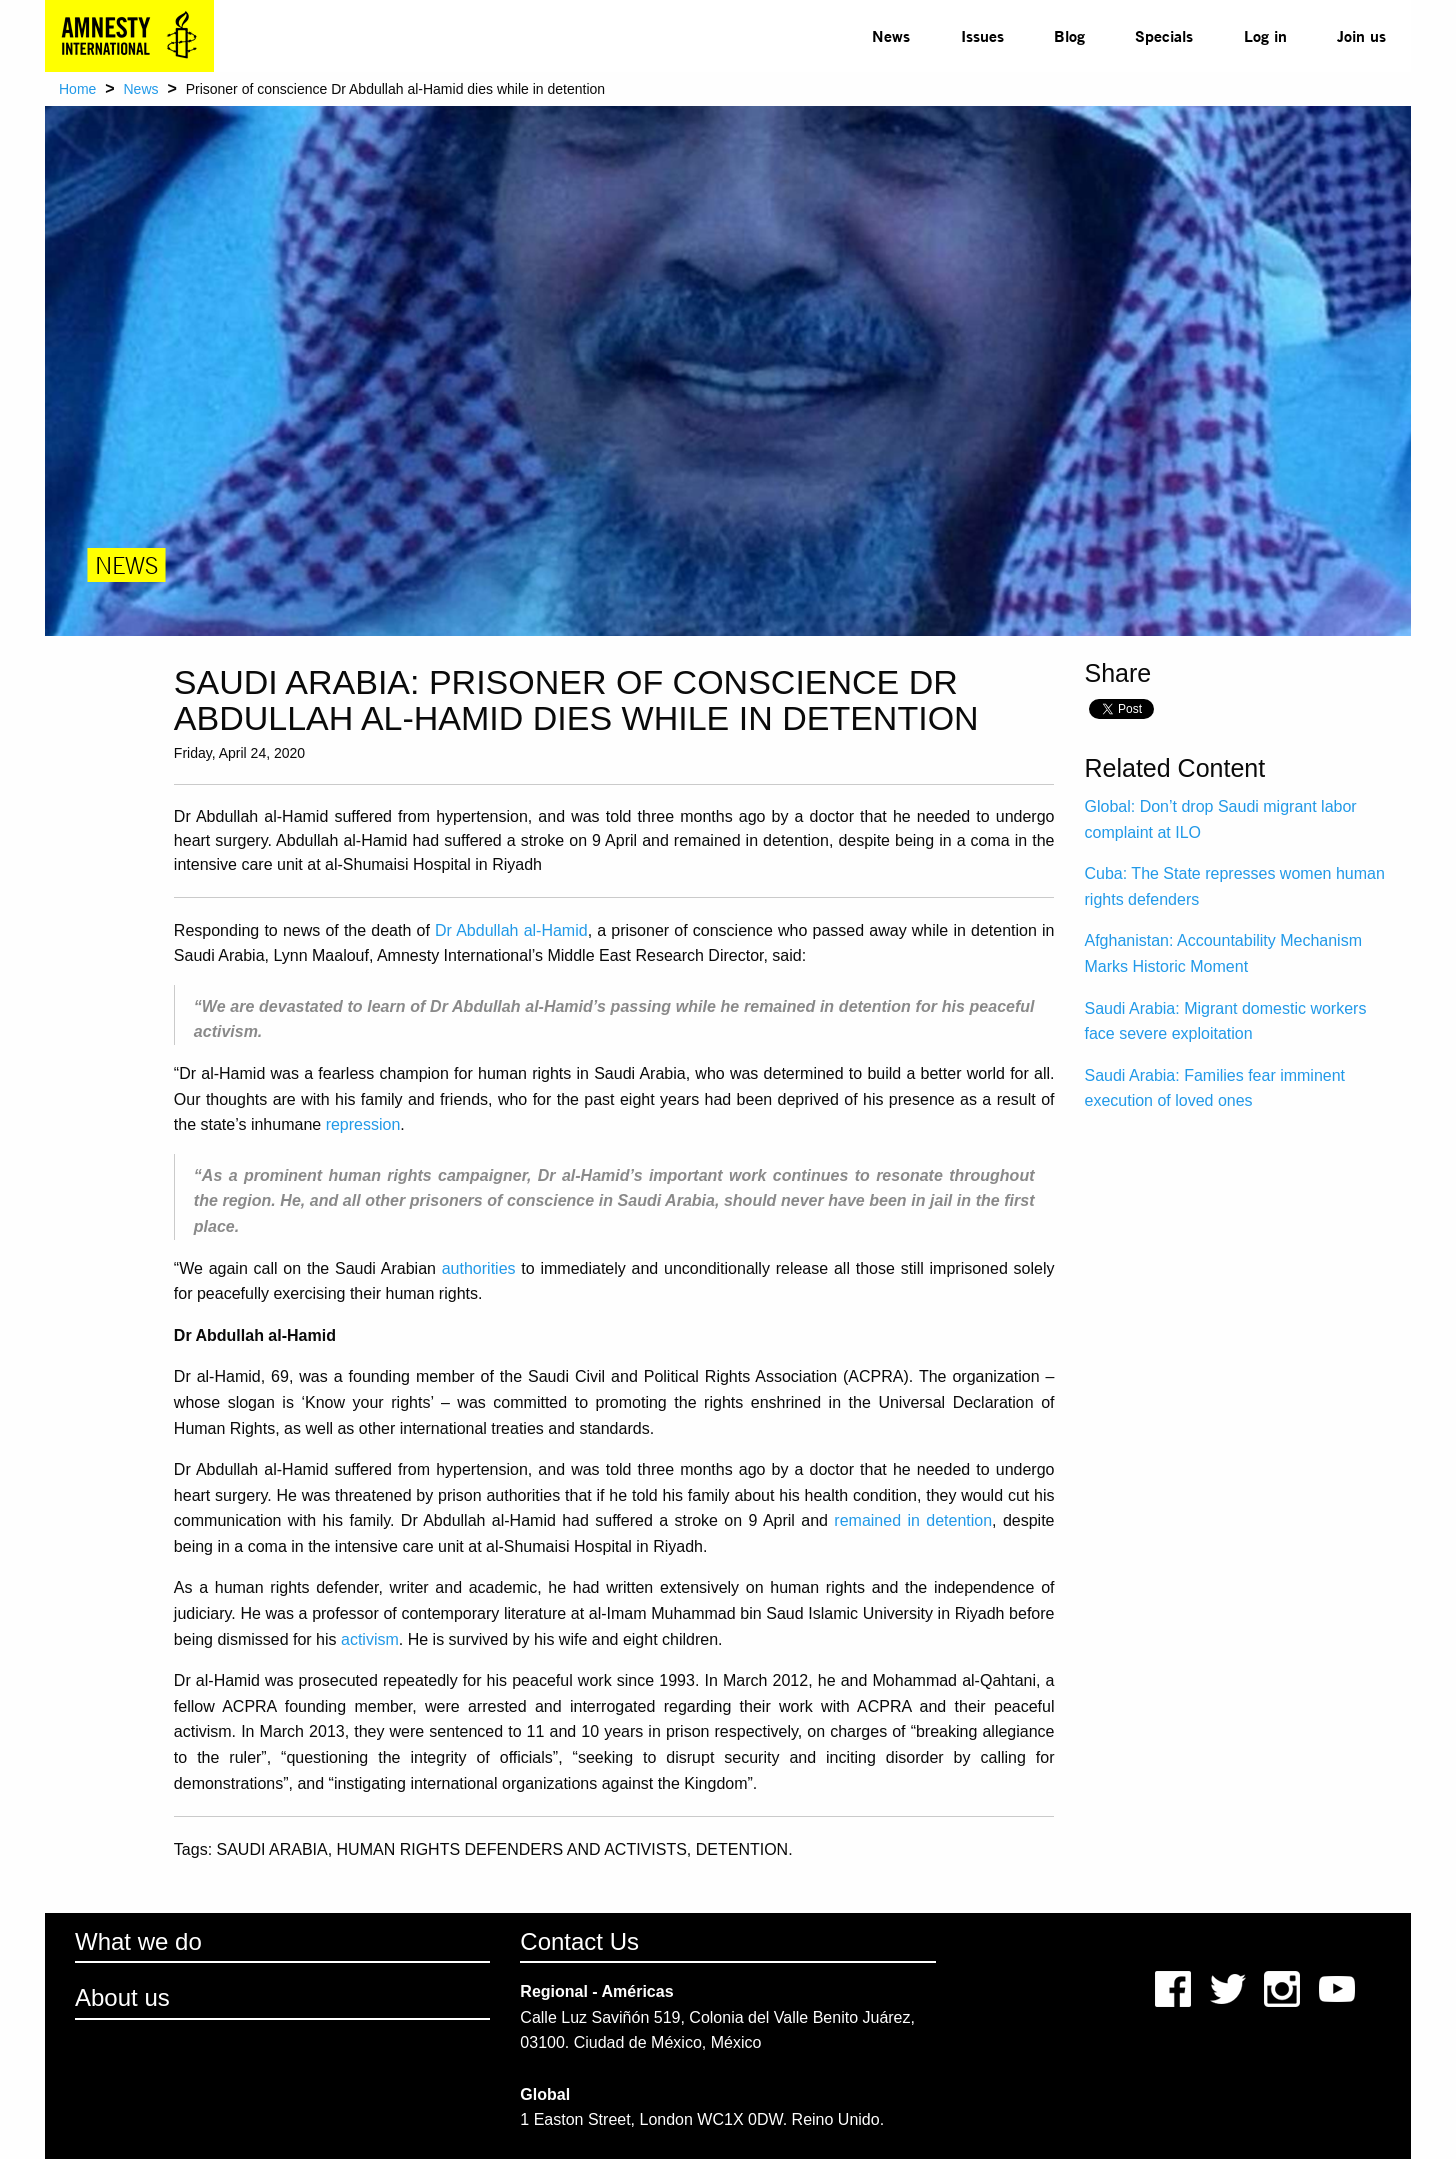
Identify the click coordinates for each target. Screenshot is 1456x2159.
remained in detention (913, 1520)
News (891, 35)
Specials (1164, 35)
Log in (1265, 35)
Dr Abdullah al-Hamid (511, 930)
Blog (1069, 35)
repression (363, 1124)
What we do (138, 1941)
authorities (479, 1268)
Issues (982, 35)
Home (77, 89)
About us (122, 1997)
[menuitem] (891, 36)
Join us (1361, 35)
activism (370, 1639)
